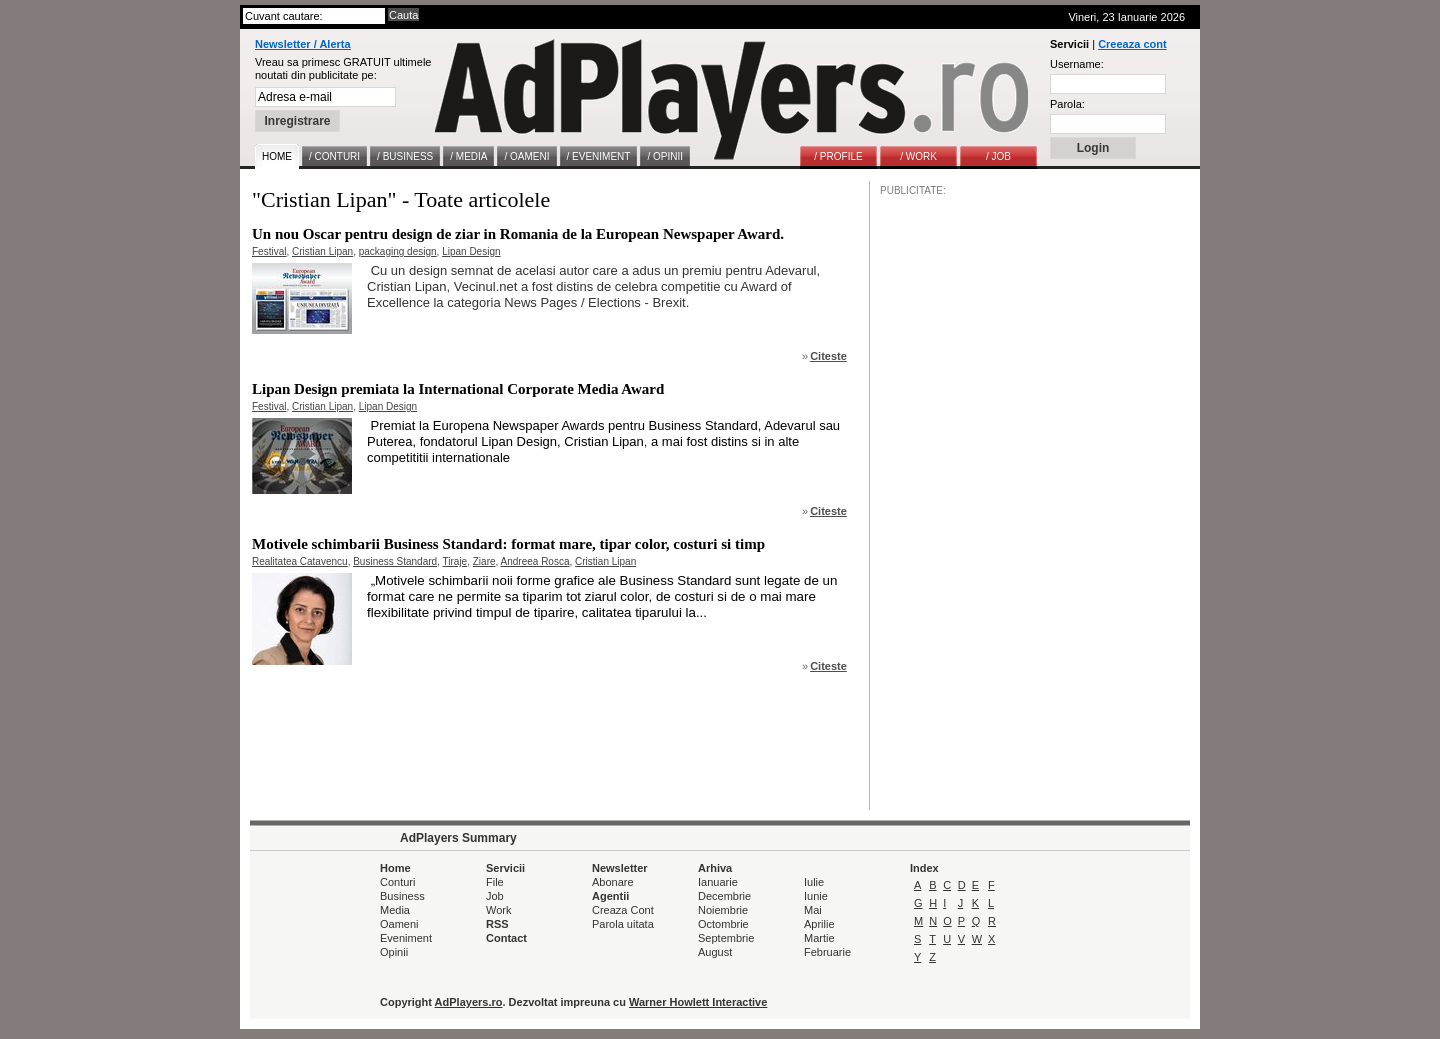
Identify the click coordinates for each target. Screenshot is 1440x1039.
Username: (1077, 64)
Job (495, 896)
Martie (819, 938)
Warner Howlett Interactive (698, 1002)
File (495, 882)
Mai (813, 910)
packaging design (398, 251)
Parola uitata (623, 924)
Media (395, 910)
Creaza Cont (623, 910)
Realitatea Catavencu (300, 561)
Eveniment (406, 938)
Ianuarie (718, 882)
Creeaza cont (1132, 44)
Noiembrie (723, 910)
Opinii (394, 952)
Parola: (1067, 104)
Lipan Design (471, 251)
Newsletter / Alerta (303, 44)
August (715, 952)
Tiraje (455, 561)
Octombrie (723, 924)
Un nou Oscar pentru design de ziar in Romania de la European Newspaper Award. (518, 234)
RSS (497, 924)
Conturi (397, 882)
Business (402, 896)
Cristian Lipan (322, 251)
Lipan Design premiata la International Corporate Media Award (458, 389)
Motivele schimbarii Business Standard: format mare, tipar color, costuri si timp (508, 544)
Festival (269, 251)
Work (498, 910)
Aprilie (819, 924)
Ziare (484, 561)
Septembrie (726, 938)
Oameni (399, 924)
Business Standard (395, 561)
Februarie (827, 952)
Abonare (613, 882)
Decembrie (724, 896)
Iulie (814, 882)
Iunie (816, 896)
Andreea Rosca (535, 561)
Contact (506, 938)
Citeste (828, 356)
